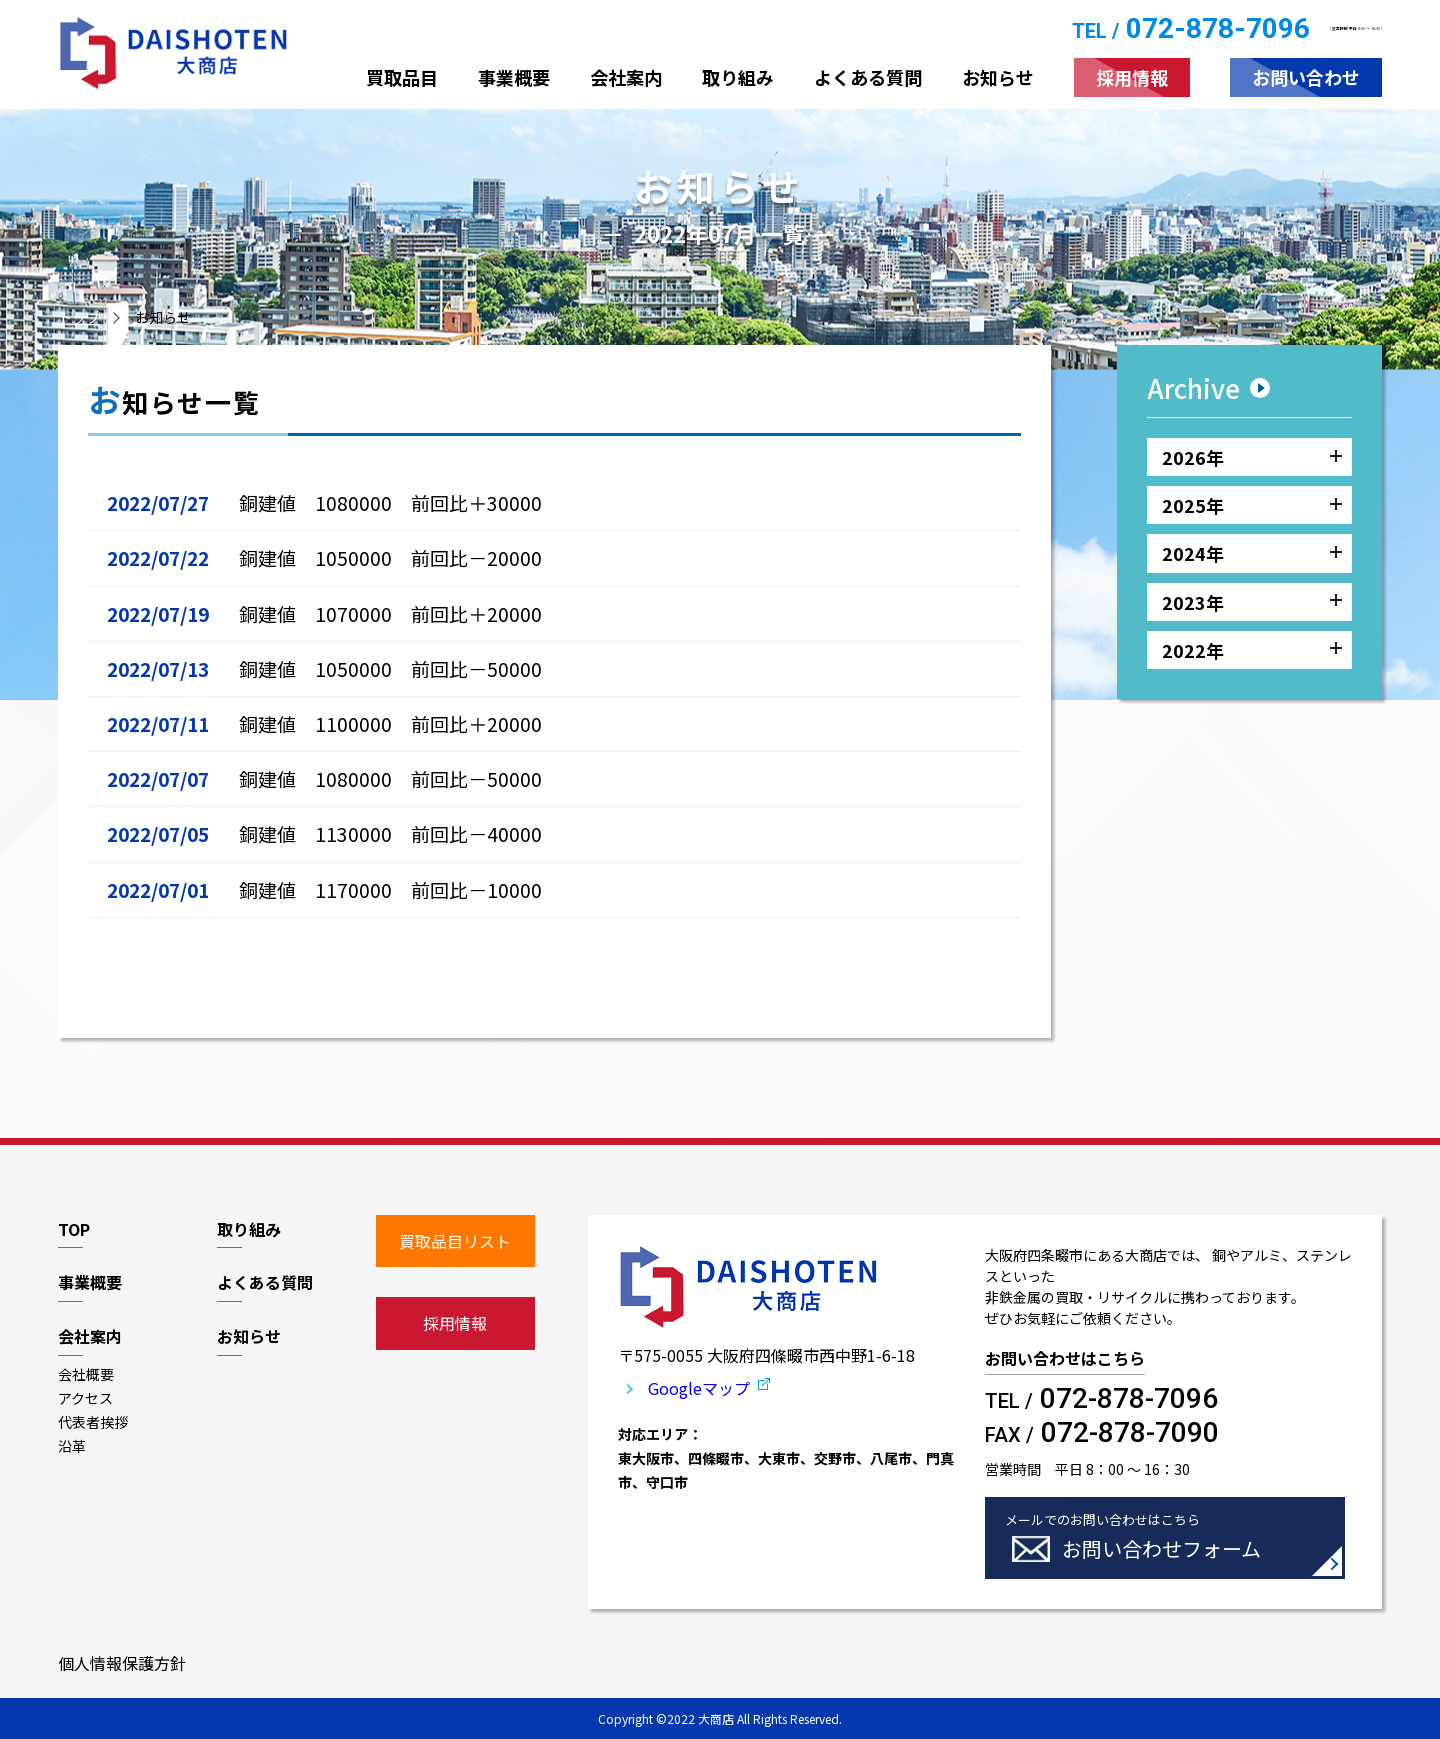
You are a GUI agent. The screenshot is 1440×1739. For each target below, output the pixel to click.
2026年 (1252, 457)
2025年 (1252, 505)
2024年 (1252, 554)
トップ (79, 317)
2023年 (1252, 602)
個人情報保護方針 (122, 1663)
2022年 (1252, 651)
